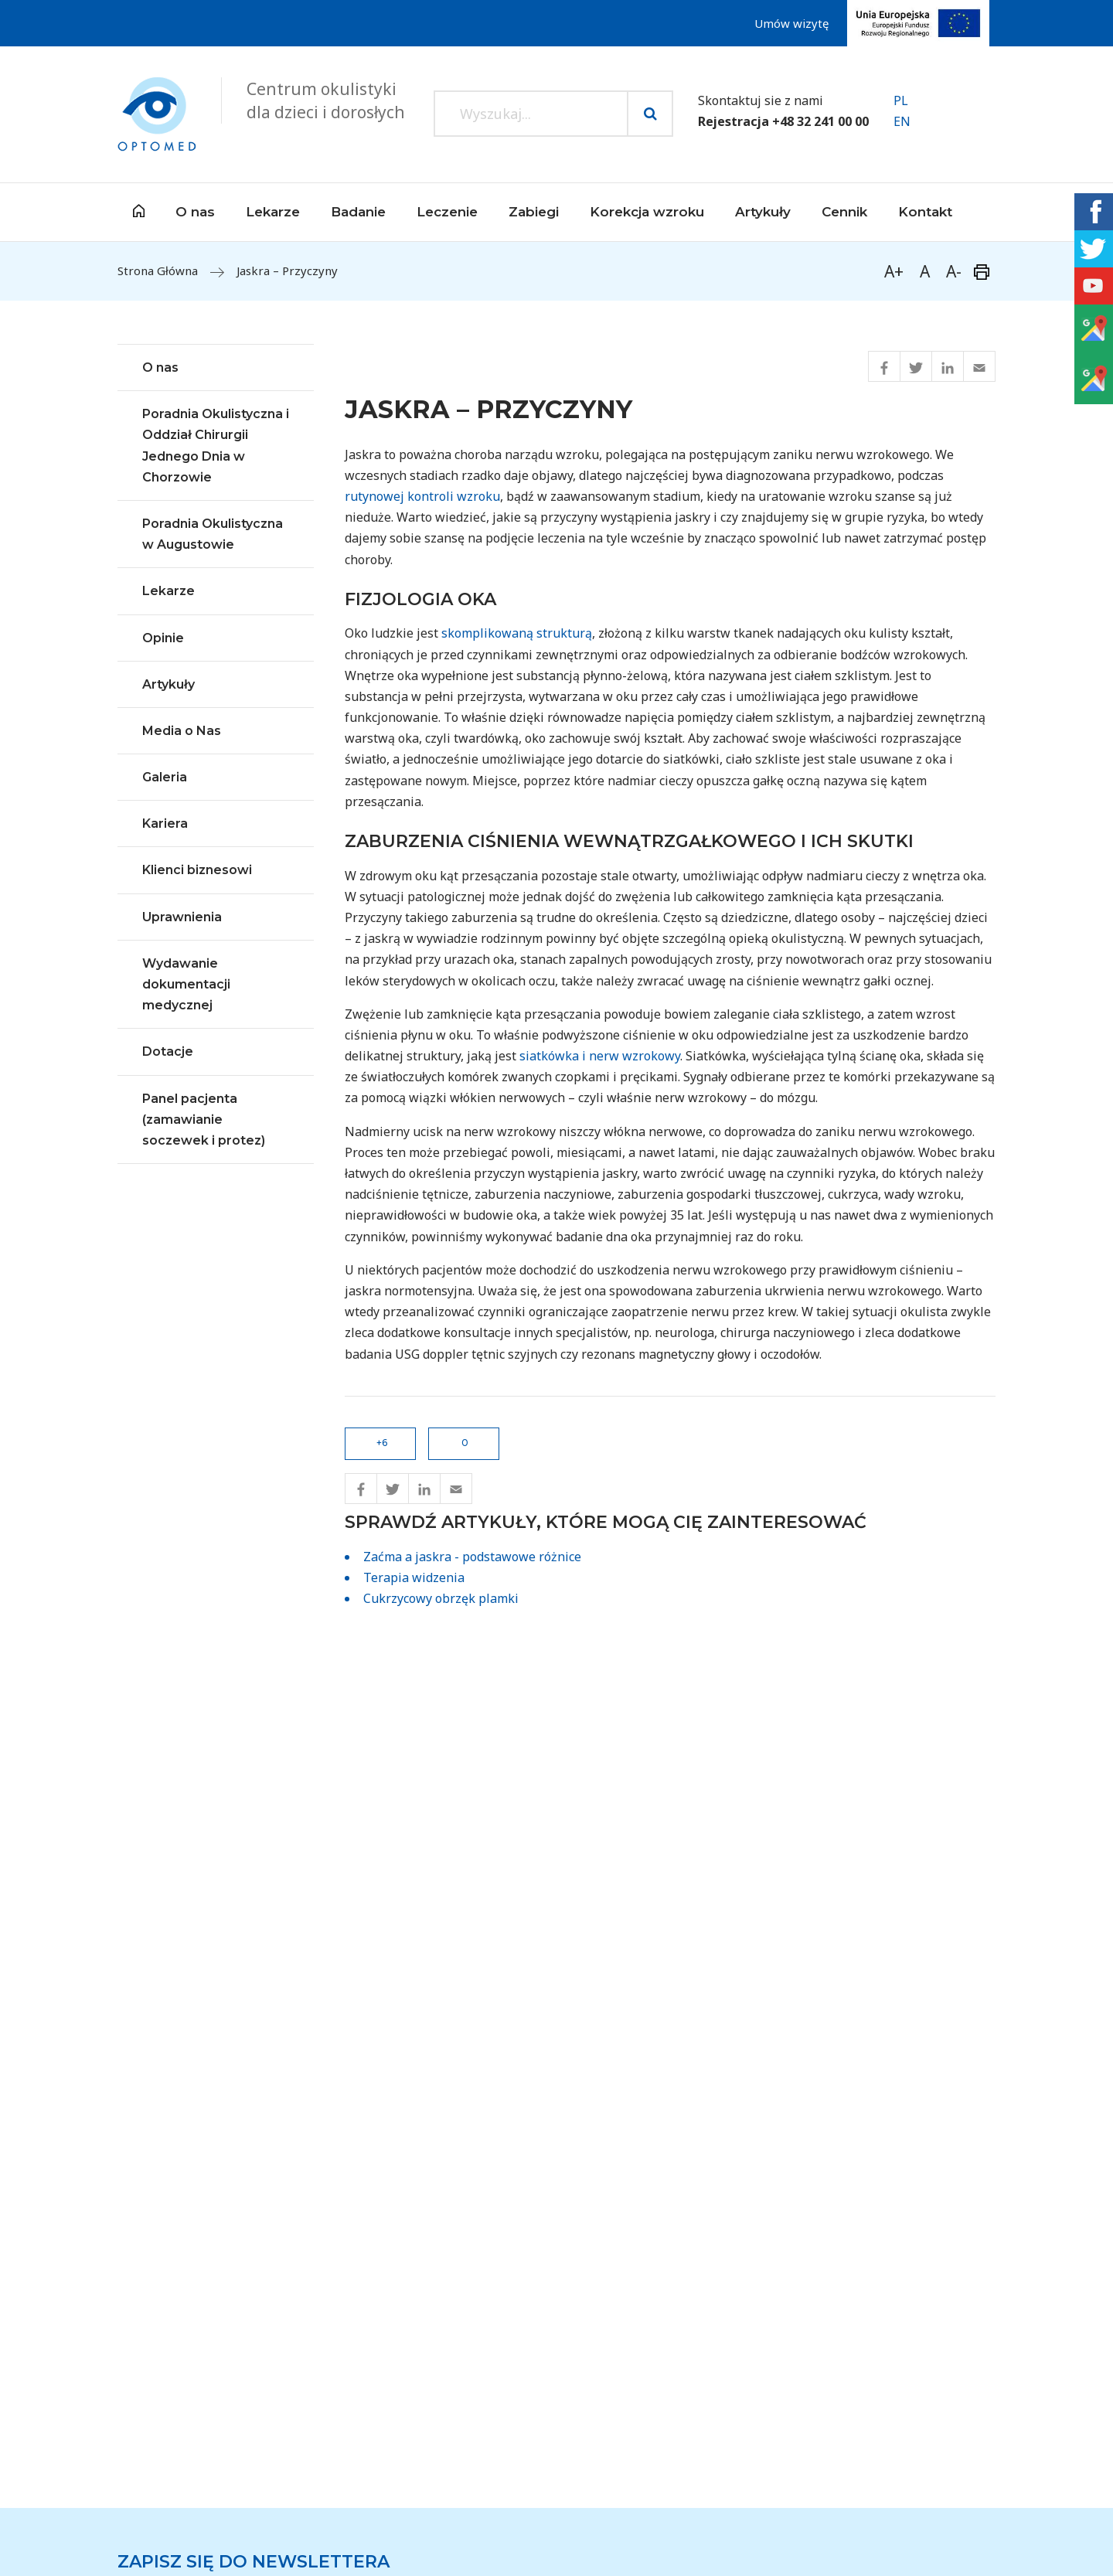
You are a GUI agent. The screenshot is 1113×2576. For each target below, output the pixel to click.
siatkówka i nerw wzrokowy (599, 1055)
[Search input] (531, 113)
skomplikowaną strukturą (516, 632)
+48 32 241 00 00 (820, 121)
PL (900, 100)
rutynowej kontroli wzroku (422, 496)
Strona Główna (157, 270)
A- (954, 271)
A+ (894, 271)
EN (901, 121)
